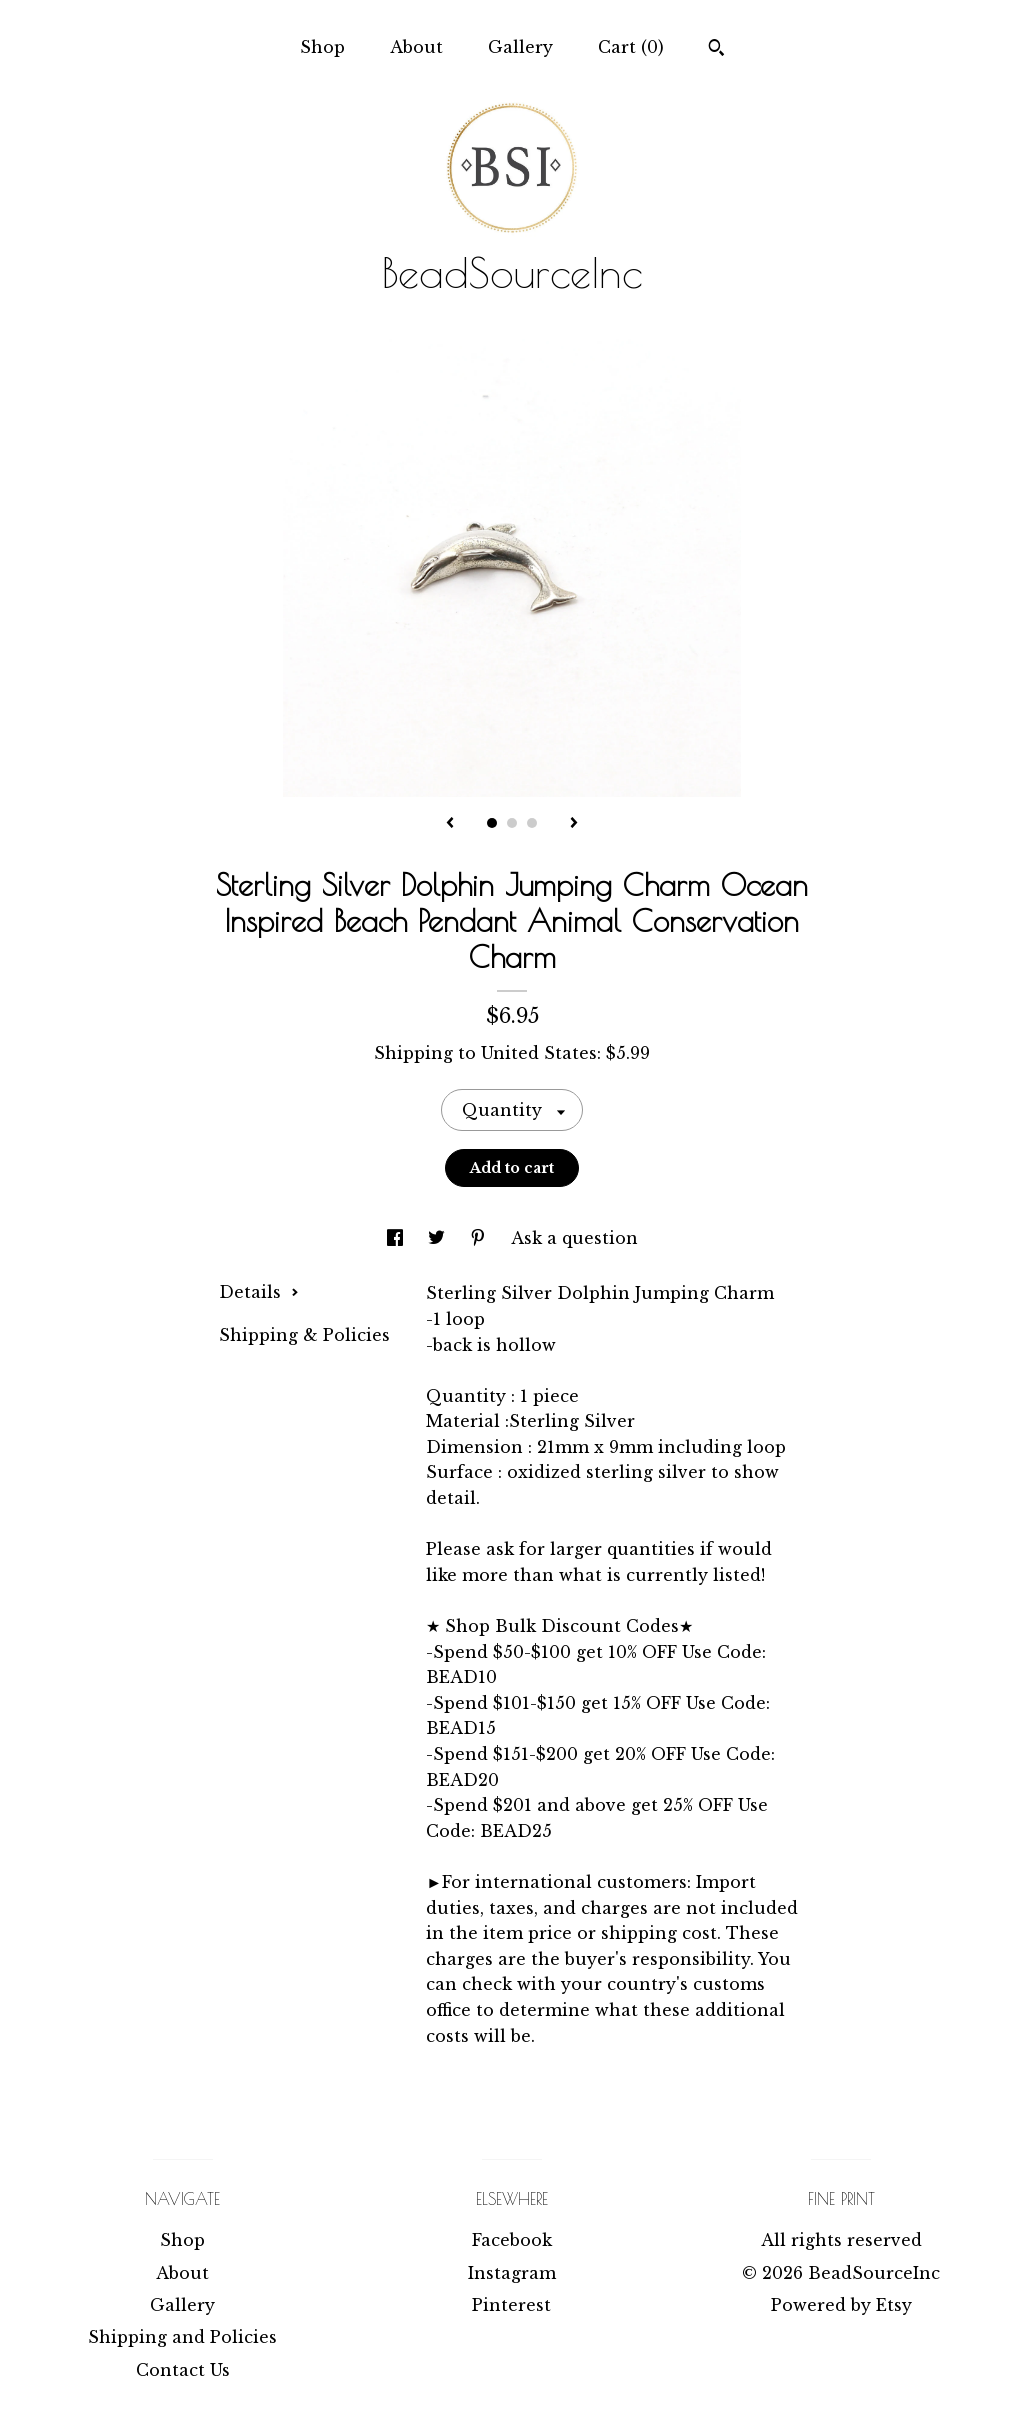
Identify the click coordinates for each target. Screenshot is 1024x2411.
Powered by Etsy (841, 2305)
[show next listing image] (574, 824)
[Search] (716, 50)
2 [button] (512, 823)
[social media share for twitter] (439, 1238)
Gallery (520, 47)
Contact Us (183, 2370)
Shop (322, 47)
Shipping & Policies (304, 1335)
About (416, 47)
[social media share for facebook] (397, 1238)
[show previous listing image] (450, 824)
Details (259, 1292)
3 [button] (532, 823)
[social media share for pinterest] (480, 1238)
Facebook (512, 2240)
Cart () (631, 47)
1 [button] (492, 823)
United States (539, 1053)
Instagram (512, 2273)
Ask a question (574, 1238)
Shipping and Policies (182, 2337)
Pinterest (511, 2305)
